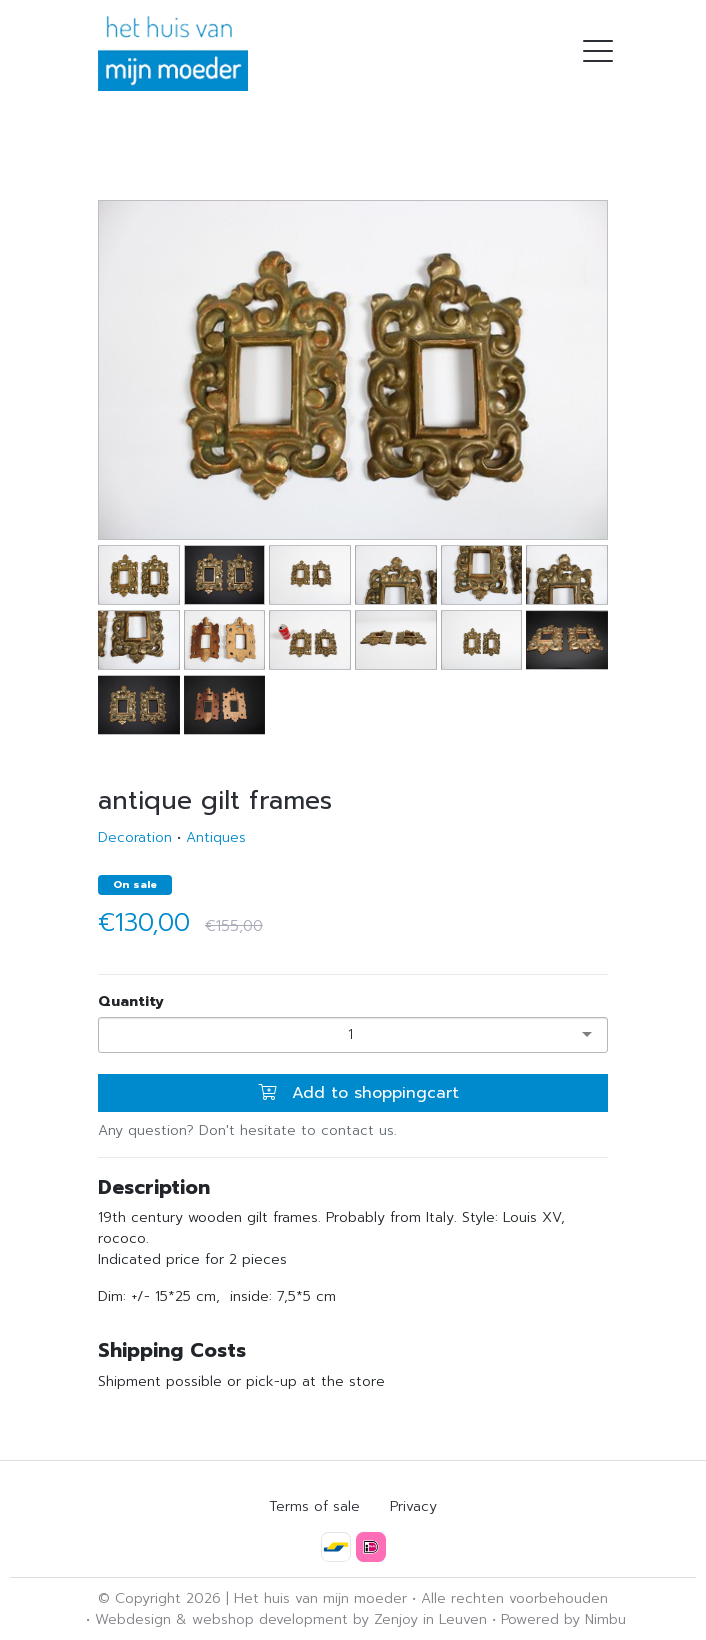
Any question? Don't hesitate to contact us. (247, 1130)
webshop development (270, 1619)
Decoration (135, 837)
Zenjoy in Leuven (430, 1619)
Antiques (216, 837)
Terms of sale (314, 1506)
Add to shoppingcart (358, 1093)
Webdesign (133, 1619)
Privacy (413, 1506)
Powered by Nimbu (563, 1619)
